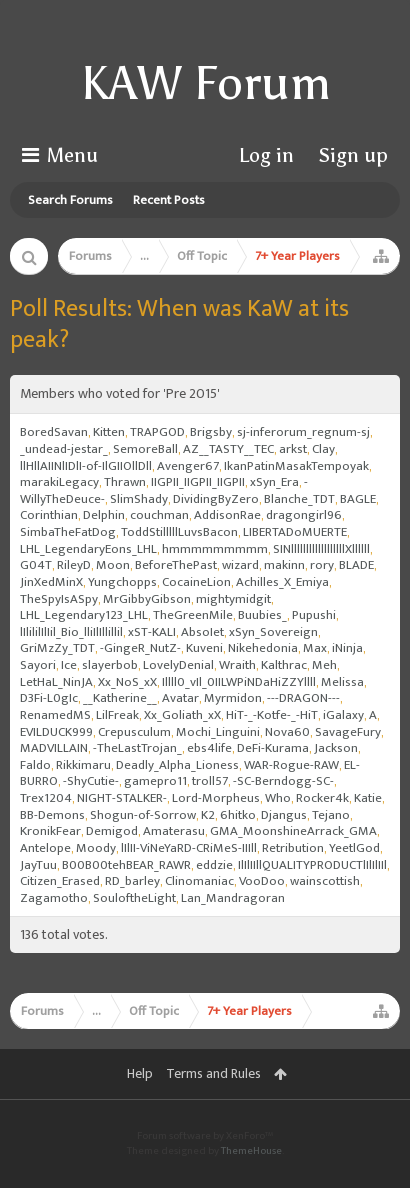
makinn (284, 565)
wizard (240, 565)
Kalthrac (284, 665)
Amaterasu (174, 831)
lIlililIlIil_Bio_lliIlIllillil (71, 632)
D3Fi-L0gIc (49, 698)
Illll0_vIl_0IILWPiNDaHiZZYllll (239, 682)
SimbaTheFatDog (68, 532)
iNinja (347, 648)
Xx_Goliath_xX (182, 715)
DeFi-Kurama (273, 748)
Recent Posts (169, 200)
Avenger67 (188, 466)
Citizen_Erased (60, 881)
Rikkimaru (83, 765)
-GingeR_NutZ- (140, 648)
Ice (69, 665)
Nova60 (287, 732)
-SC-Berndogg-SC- (283, 781)
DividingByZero (216, 499)
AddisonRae (227, 515)
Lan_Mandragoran (233, 898)
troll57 (210, 781)
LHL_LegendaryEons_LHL (88, 549)
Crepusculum (134, 732)
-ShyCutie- (91, 781)
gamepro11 (155, 781)
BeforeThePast (176, 565)
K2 (208, 815)
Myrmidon (233, 698)
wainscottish (325, 881)
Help (140, 1073)
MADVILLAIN (54, 748)
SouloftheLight (134, 898)
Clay (323, 449)
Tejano (331, 815)
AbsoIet (202, 632)
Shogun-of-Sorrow (143, 815)
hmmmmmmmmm (215, 549)
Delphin (104, 515)
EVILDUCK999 (56, 732)
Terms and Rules (213, 1073)
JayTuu (38, 865)
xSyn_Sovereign (273, 632)
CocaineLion (196, 582)
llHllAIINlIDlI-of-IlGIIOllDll (86, 466)
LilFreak (117, 715)
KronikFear (50, 831)
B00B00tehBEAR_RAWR (126, 865)
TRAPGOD (157, 432)
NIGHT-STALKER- (122, 798)
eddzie (214, 865)
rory (322, 565)
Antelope (45, 848)
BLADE (356, 565)
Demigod (112, 831)
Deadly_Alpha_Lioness (177, 765)
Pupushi (314, 615)
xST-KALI (152, 632)
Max (315, 648)
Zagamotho (54, 898)
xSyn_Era (274, 482)
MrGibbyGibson (147, 599)
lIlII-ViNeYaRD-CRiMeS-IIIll (189, 848)
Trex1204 (46, 798)
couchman (159, 515)
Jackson (336, 748)
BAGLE (358, 499)
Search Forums (70, 200)
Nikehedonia (263, 648)
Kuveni (204, 648)
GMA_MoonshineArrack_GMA (293, 831)
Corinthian (49, 515)
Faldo (35, 765)
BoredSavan (54, 432)
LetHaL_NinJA (56, 682)
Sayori (38, 665)
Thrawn (125, 482)
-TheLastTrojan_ (137, 748)
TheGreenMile (193, 615)
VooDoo (262, 881)
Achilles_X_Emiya (282, 582)
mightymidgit (233, 599)
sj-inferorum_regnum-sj (303, 432)
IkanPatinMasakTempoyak (296, 466)
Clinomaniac (199, 881)
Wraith (237, 665)
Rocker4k (322, 798)
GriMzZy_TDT (57, 648)
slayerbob (110, 665)
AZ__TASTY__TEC (228, 449)
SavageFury (348, 732)
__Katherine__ (120, 698)
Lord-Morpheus (216, 798)
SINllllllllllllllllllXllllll (321, 549)
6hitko (238, 815)
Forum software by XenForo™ (205, 1136)
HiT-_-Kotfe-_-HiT (272, 715)
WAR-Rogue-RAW (291, 765)
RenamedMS (55, 715)
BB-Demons (52, 815)
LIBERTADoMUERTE (295, 532)
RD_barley (132, 881)
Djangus (284, 815)
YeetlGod (354, 848)
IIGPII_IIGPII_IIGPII (198, 482)
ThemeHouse (251, 1151)
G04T (36, 565)
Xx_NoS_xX (127, 682)
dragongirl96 (304, 515)
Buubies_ (262, 615)
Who (278, 798)
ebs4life (209, 748)
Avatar (180, 698)
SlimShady (139, 499)
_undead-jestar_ (64, 449)
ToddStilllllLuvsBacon (179, 532)
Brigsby (211, 432)
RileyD (74, 565)
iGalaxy (343, 715)
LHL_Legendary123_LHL (84, 615)
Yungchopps (122, 582)
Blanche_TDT (299, 499)
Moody (96, 848)
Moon (113, 565)
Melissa (342, 682)
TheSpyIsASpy (59, 599)
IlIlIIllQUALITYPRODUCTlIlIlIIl (312, 865)
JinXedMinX (51, 582)
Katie (368, 798)
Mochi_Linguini (218, 732)
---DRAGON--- (303, 698)
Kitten (109, 432)
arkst (293, 449)
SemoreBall (145, 449)
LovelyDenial (178, 665)
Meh (324, 665)
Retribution (293, 848)
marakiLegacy (59, 482)
